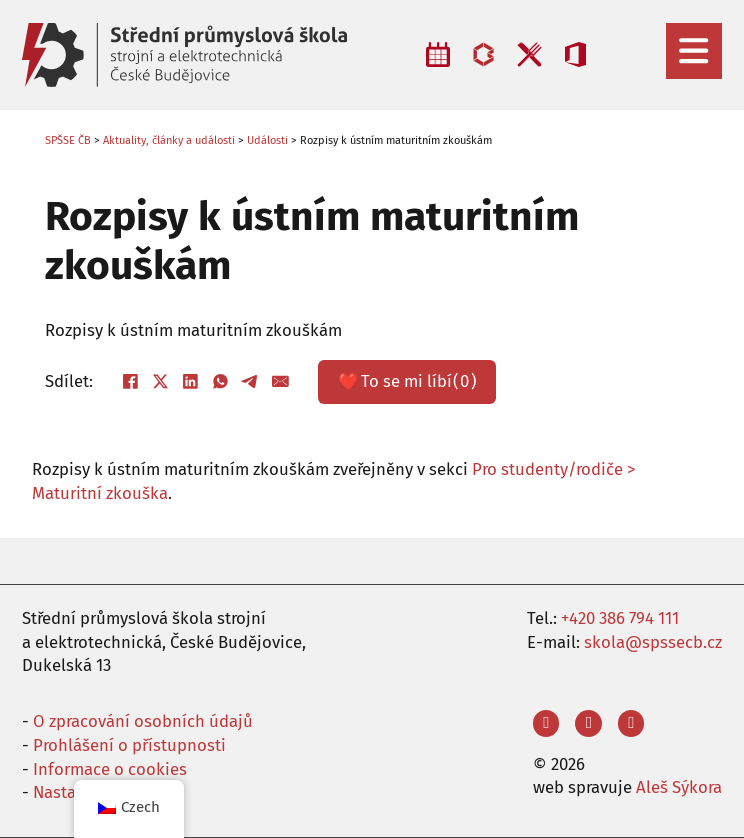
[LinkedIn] (190, 382)
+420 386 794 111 (620, 618)
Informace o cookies (110, 769)
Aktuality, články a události (169, 140)
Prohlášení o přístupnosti (129, 745)
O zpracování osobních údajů (143, 721)
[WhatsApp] (220, 382)
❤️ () (407, 382)
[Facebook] (130, 382)
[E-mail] (280, 382)
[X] (160, 382)
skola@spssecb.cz (653, 642)
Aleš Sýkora (679, 787)
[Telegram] (250, 382)
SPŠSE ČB (68, 140)
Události (267, 140)
